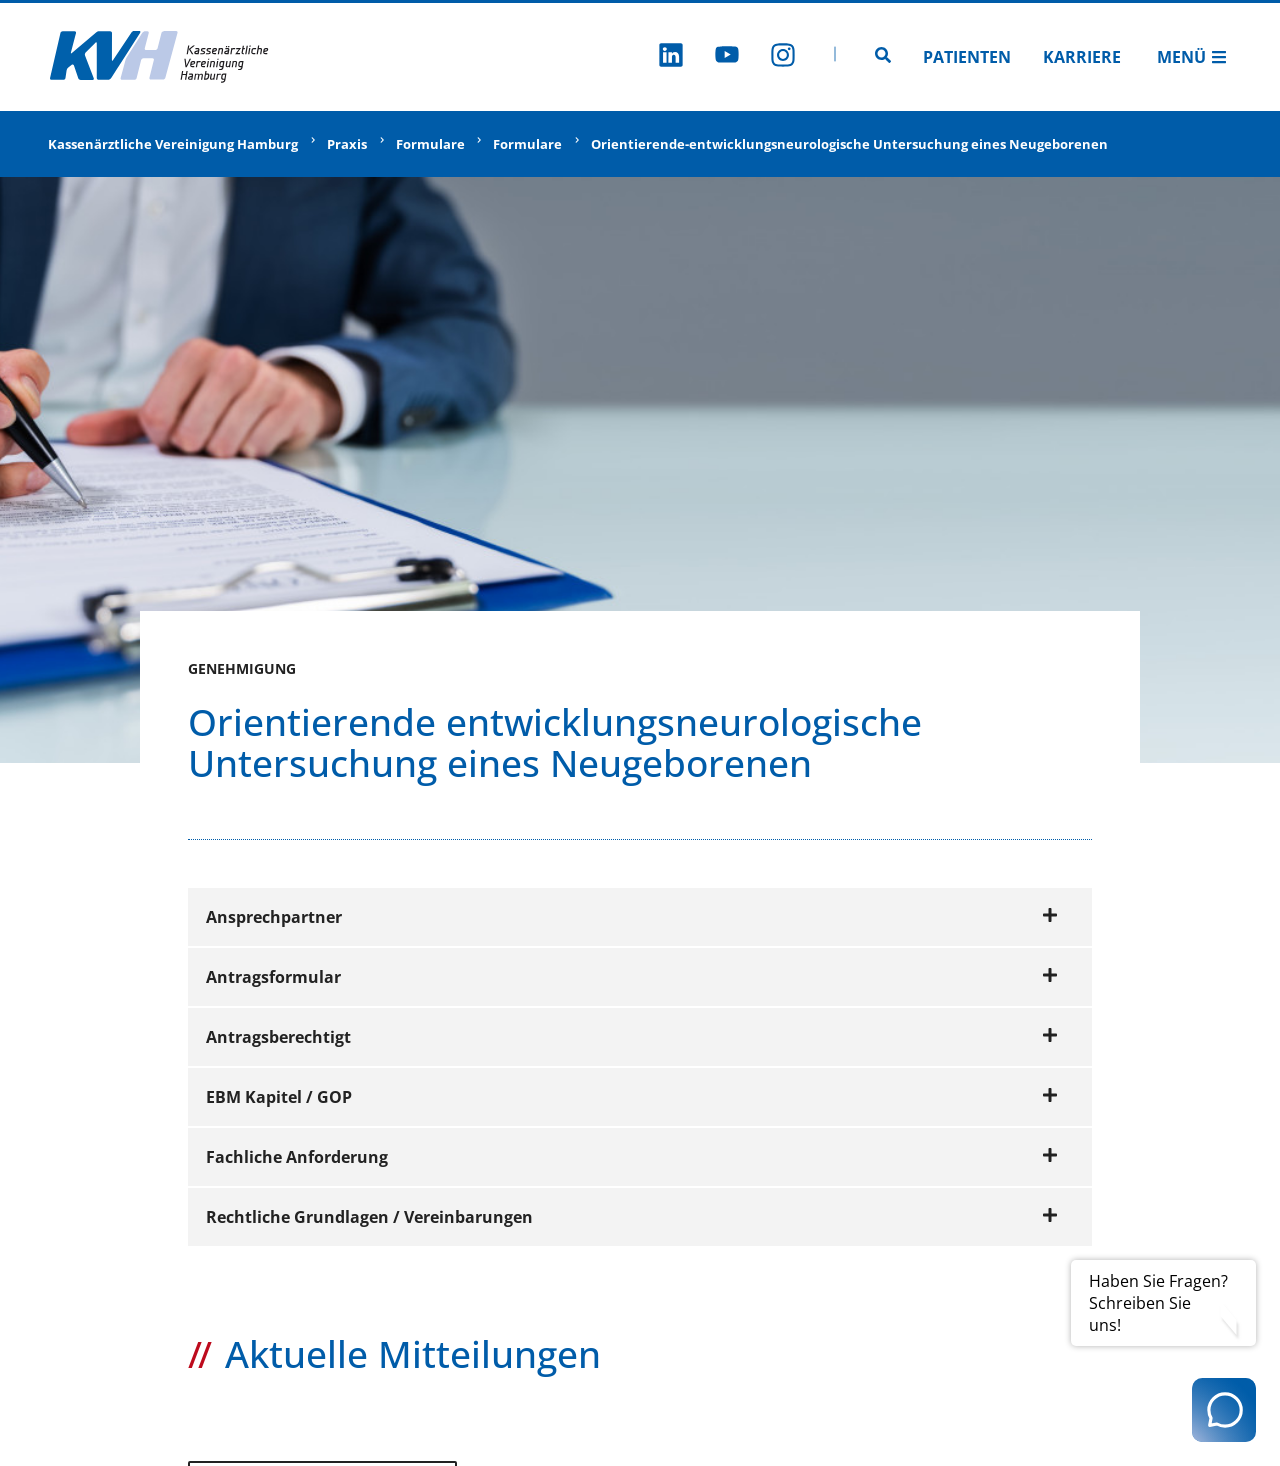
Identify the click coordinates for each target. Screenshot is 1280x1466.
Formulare (430, 144)
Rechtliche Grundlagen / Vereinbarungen (632, 1217)
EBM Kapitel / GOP (632, 1097)
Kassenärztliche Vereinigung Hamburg (173, 144)
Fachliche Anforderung (632, 1157)
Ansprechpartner (632, 917)
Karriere (1082, 57)
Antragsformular (632, 977)
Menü (1192, 57)
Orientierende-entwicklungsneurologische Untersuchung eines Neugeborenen (849, 144)
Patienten (967, 57)
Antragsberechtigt (632, 1037)
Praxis (347, 144)
